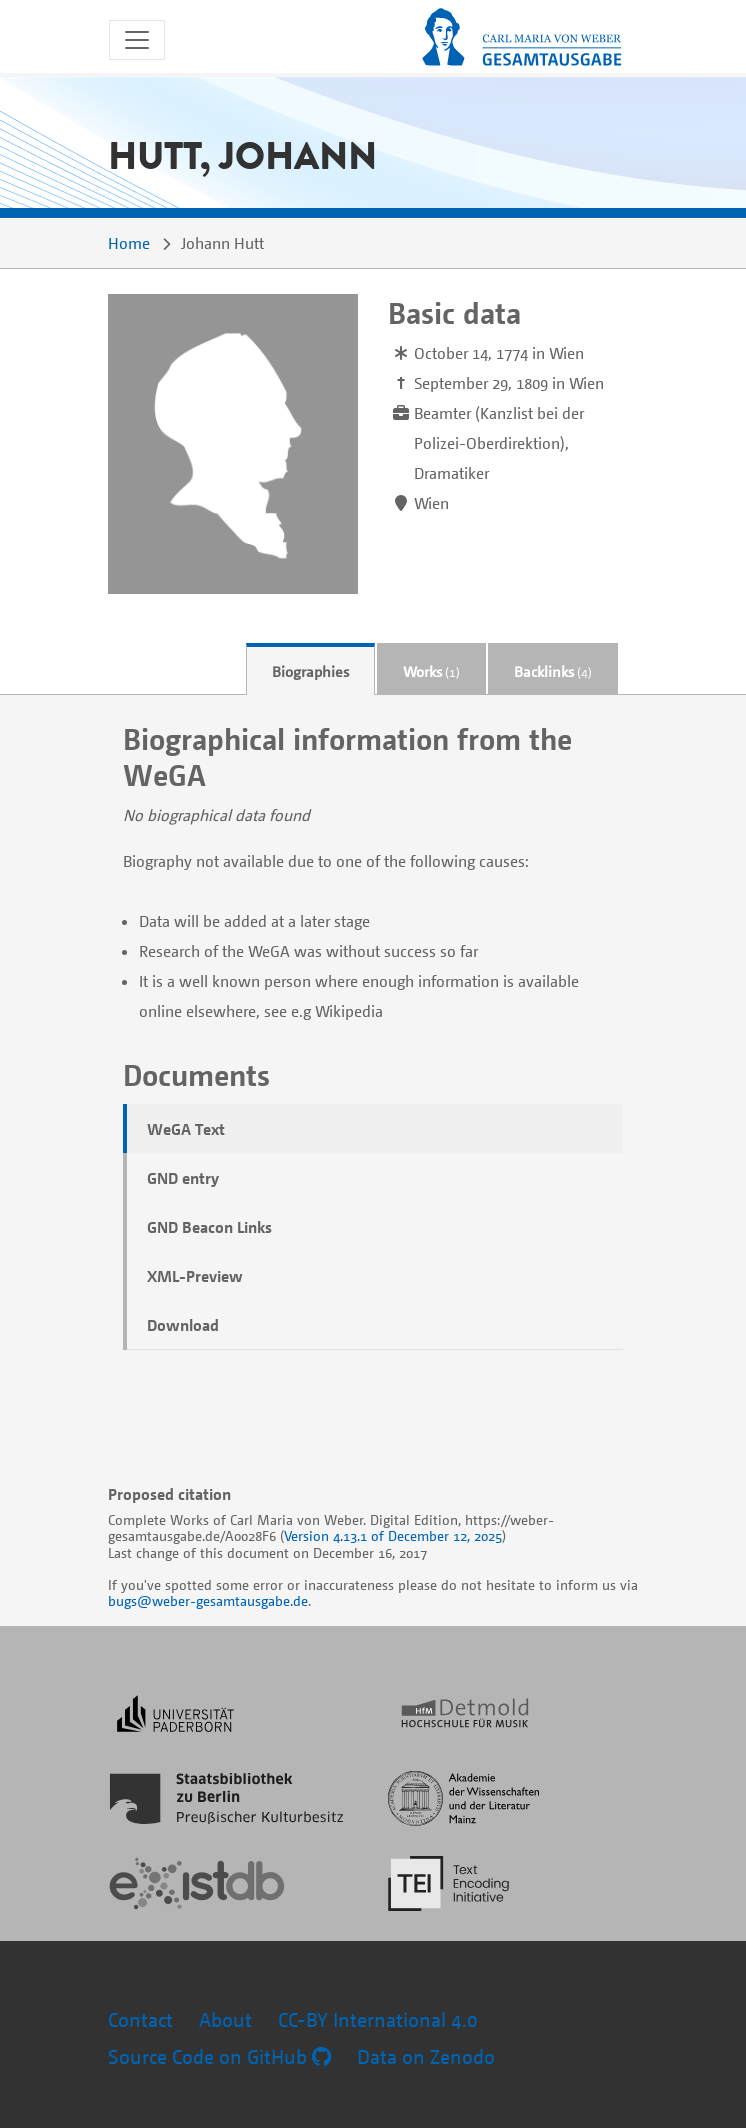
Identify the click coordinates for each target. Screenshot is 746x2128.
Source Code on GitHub (219, 2056)
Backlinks (553, 671)
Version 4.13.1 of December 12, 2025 (393, 1535)
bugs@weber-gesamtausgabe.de (208, 1600)
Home (129, 243)
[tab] (310, 669)
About (225, 2019)
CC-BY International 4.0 (378, 2019)
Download (183, 1325)
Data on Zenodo (426, 2056)
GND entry (183, 1178)
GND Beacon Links (209, 1227)
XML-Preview (195, 1276)
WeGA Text (186, 1129)
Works (431, 671)
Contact (140, 2019)
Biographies (310, 671)
